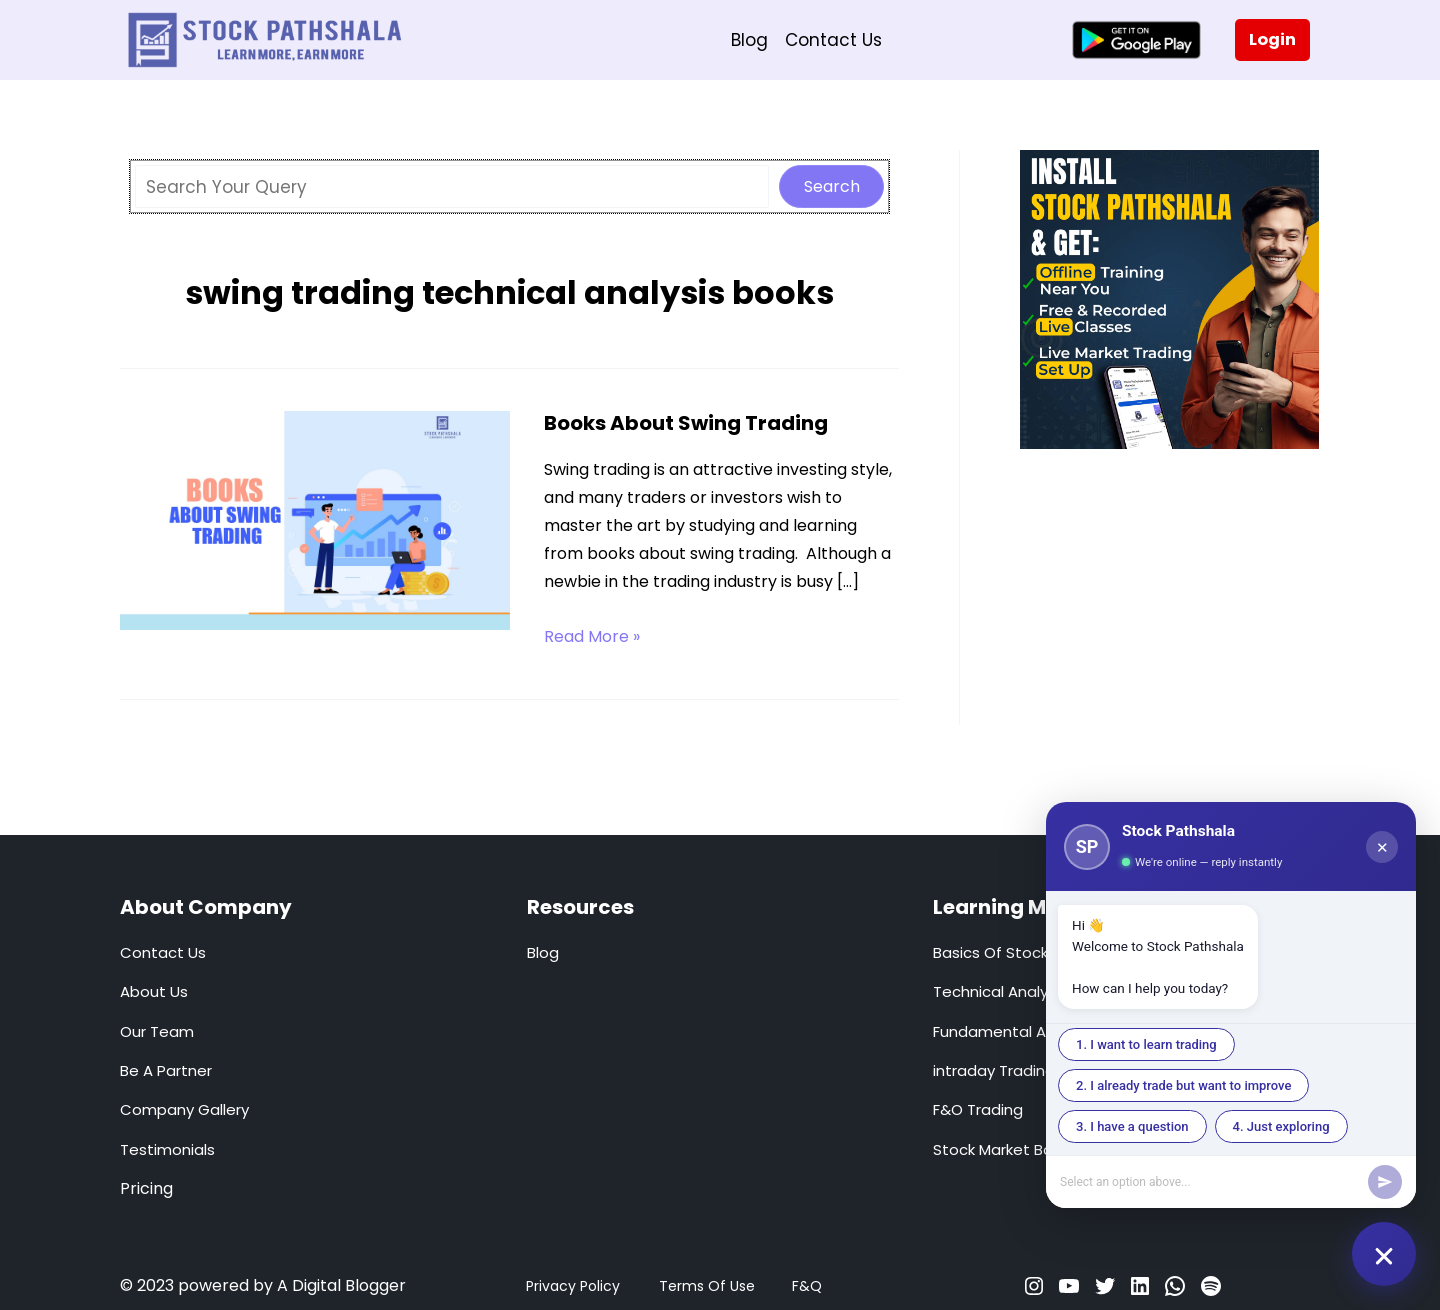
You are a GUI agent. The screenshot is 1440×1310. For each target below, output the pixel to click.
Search (832, 186)
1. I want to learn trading (1146, 1044)
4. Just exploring (1281, 1126)
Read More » (592, 637)
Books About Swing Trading (686, 423)
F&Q (807, 1286)
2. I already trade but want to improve (1183, 1085)
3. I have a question (1132, 1126)
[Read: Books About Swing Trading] (315, 519)
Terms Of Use (707, 1286)
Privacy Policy (573, 1286)
